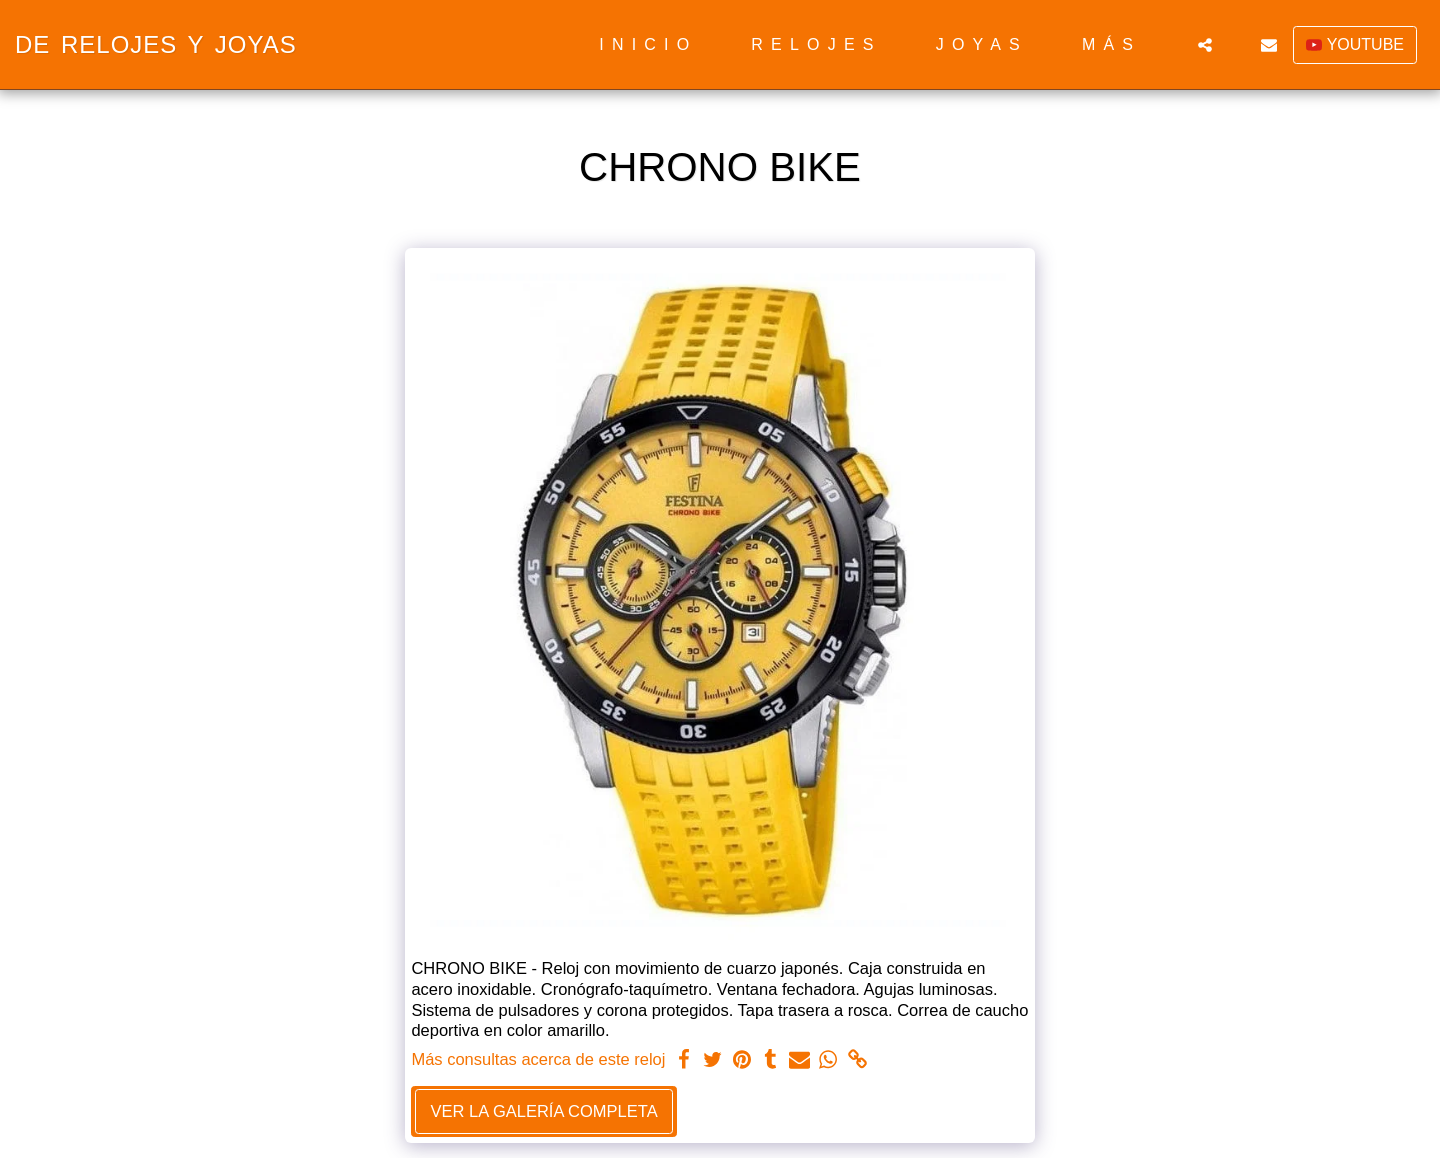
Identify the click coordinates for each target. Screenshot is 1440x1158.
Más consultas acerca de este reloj (538, 1059)
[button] (1205, 45)
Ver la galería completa (544, 1111)
